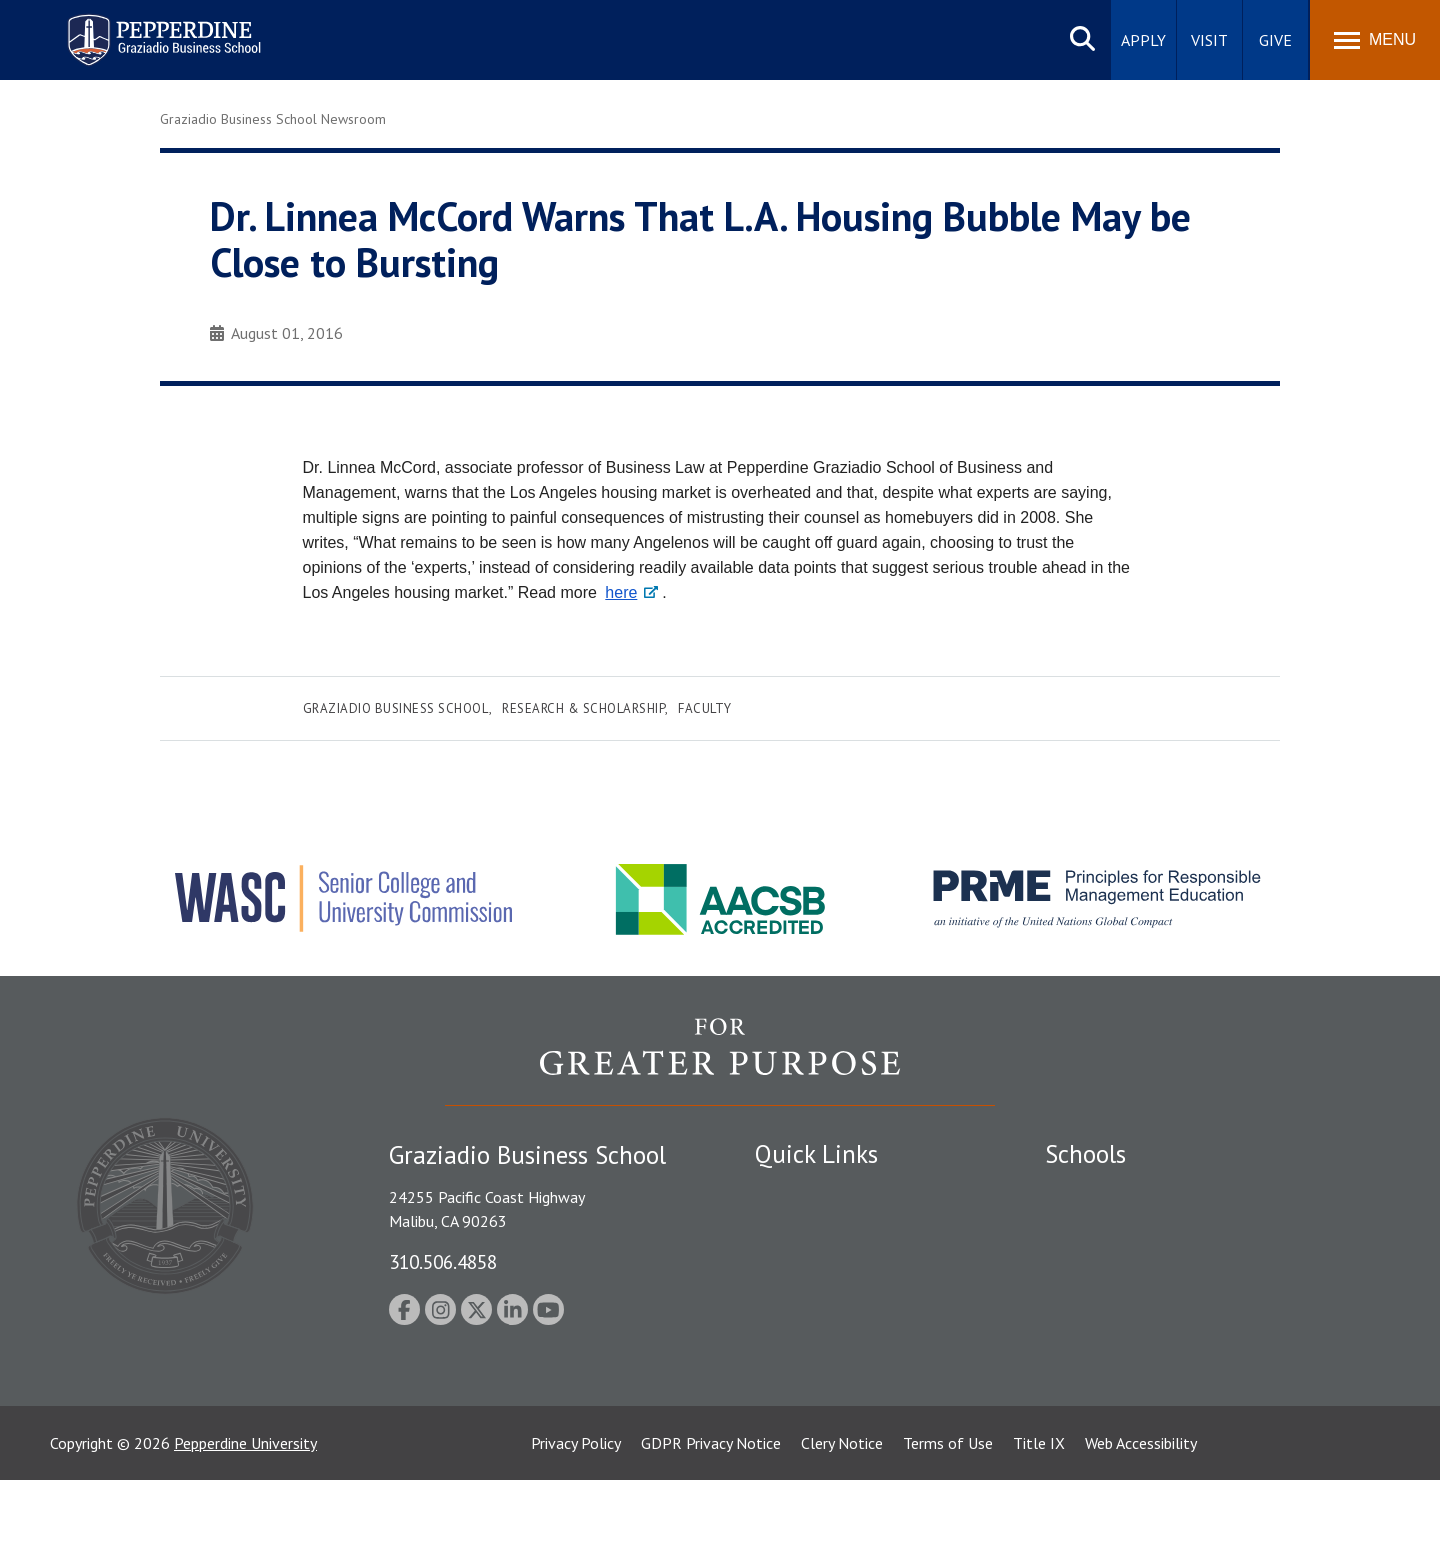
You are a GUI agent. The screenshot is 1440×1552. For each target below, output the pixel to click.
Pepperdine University (245, 1515)
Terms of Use (948, 1515)
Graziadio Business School (396, 708)
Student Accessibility (824, 1261)
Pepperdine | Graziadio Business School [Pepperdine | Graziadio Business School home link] (138, 27)
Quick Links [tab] (816, 1154)
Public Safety (799, 1227)
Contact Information (825, 1366)
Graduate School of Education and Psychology (1200, 1296)
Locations (788, 1192)
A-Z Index (787, 1401)
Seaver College (1095, 1192)
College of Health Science (1132, 1387)
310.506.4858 (443, 1261)
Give (1275, 40)
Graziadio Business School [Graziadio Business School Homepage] (1132, 1261)
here (621, 592)
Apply (1143, 40)
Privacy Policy (576, 1515)
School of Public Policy (1122, 1352)
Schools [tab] (1085, 1154)
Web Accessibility (1141, 1515)
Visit (1209, 40)
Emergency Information (834, 1296)
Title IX (1039, 1515)
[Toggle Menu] (1375, 40)
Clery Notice (842, 1515)
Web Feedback (802, 1435)
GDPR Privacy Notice (711, 1515)
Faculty (705, 708)
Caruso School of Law (1119, 1227)
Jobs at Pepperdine (817, 1331)
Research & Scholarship (583, 708)
